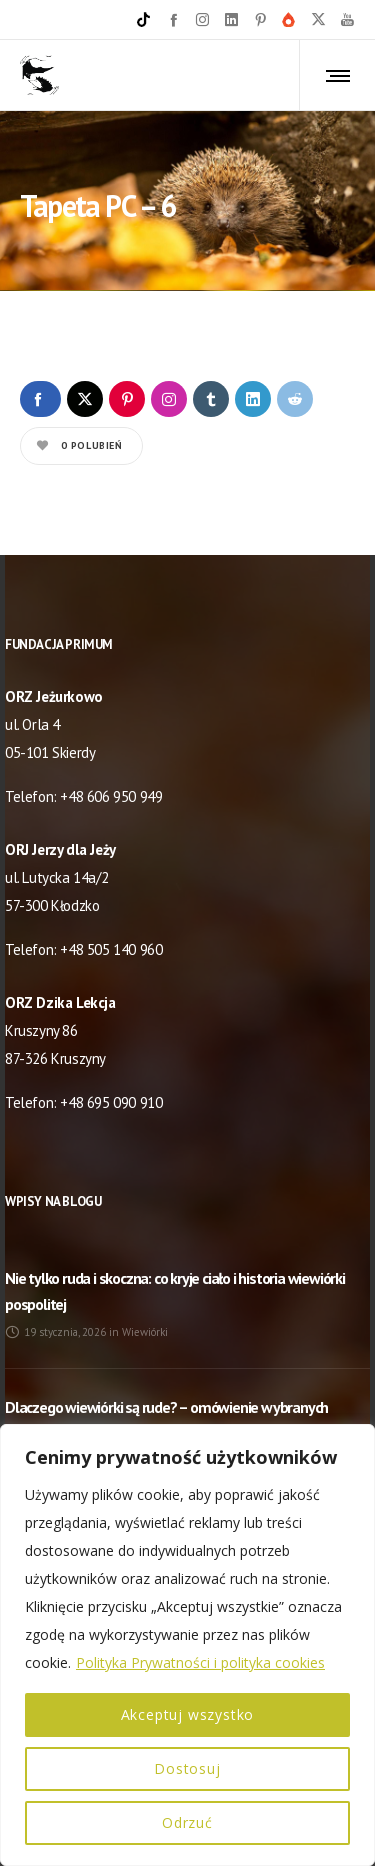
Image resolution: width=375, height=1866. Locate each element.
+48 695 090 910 (111, 1102)
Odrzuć (187, 1822)
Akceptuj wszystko (188, 1714)
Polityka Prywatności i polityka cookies (200, 1662)
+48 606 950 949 (111, 796)
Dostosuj (187, 1768)
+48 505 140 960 (111, 949)
